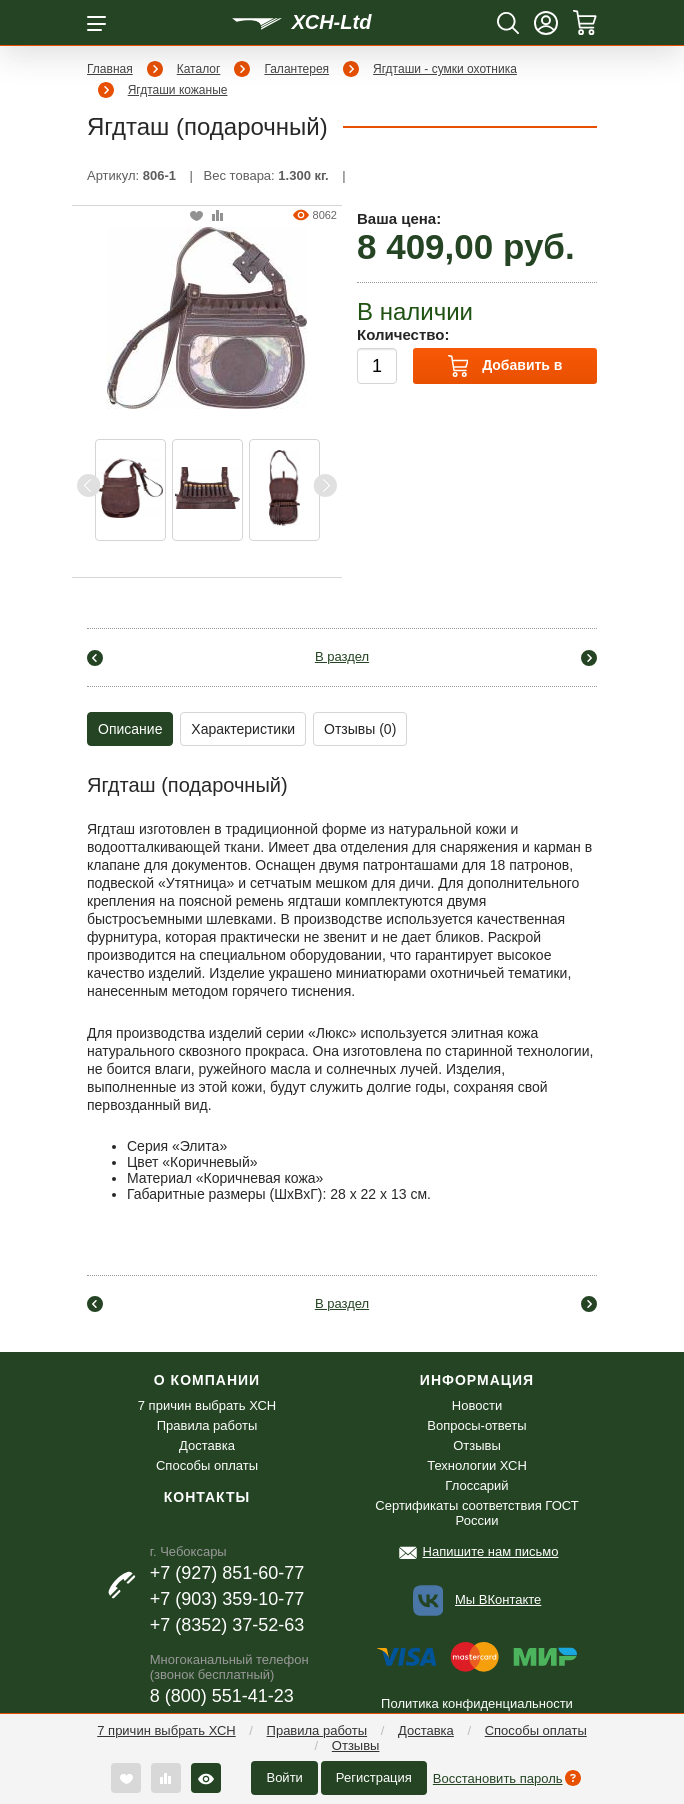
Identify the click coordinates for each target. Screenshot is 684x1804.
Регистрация (374, 1777)
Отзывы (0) (360, 729)
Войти (284, 1777)
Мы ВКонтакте (498, 1599)
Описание (130, 729)
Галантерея (296, 69)
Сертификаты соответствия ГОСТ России (476, 1513)
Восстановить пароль (498, 1778)
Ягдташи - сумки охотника (445, 69)
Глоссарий (476, 1485)
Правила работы (317, 1730)
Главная (110, 69)
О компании (207, 1380)
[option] (130, 490)
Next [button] (325, 485)
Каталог (199, 69)
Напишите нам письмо (491, 1551)
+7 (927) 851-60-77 (227, 1573)
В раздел (342, 656)
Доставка (426, 1730)
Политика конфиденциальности (477, 1703)
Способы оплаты (536, 1730)
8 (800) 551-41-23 (222, 1696)
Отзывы (356, 1745)
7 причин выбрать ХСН (166, 1730)
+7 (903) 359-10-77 (227, 1599)
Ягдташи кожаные (178, 90)
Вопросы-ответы (476, 1425)
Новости (477, 1405)
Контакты (207, 1497)
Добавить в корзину (505, 369)
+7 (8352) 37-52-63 (227, 1625)
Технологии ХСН (477, 1465)
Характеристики (243, 729)
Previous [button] (89, 485)
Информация (477, 1380)
